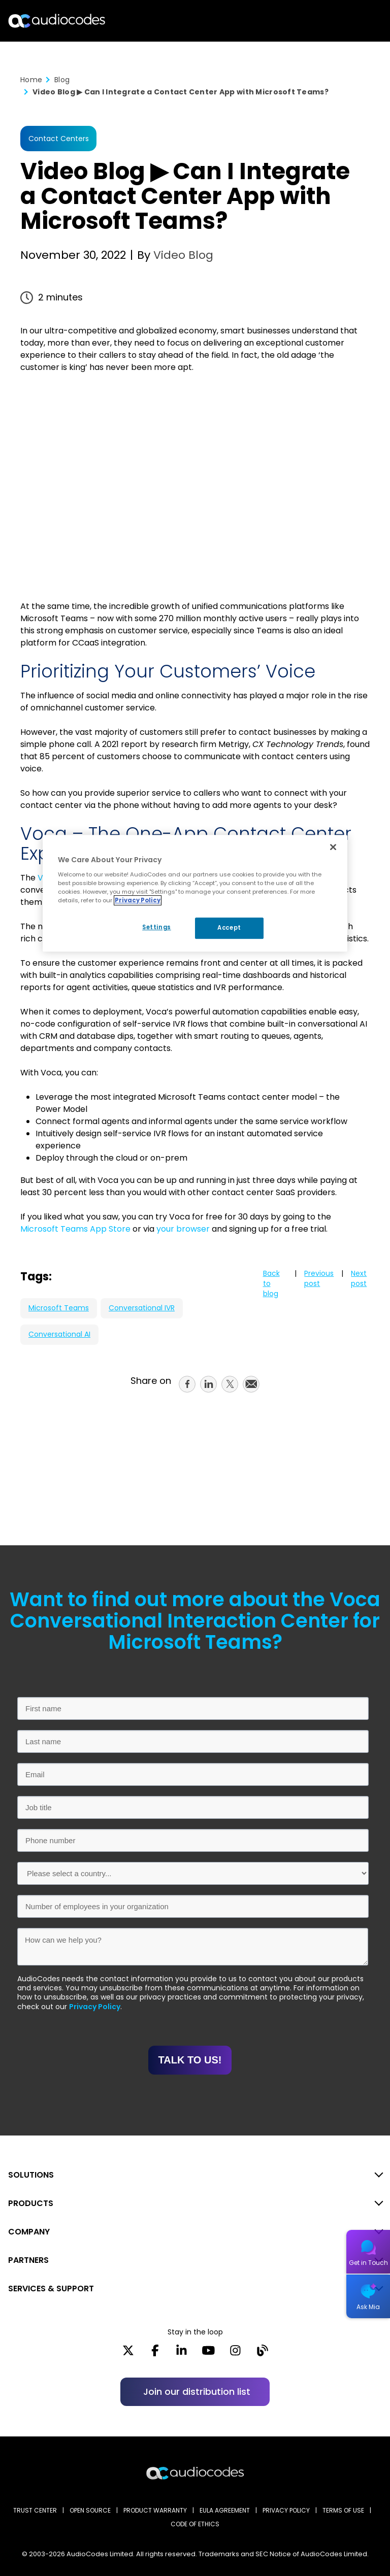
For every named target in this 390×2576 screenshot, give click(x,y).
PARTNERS (28, 2260)
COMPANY (29, 2232)
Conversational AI (59, 1334)
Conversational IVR (142, 1308)
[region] (195, 893)
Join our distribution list (196, 2391)
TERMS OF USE (343, 2510)
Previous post (319, 1278)
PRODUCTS (30, 2203)
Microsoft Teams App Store (75, 1229)
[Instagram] (235, 2354)
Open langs (356, 21)
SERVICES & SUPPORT (51, 2288)
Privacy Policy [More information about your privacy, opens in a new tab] (137, 900)
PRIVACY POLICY (286, 2510)
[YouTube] (208, 2354)
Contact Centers (58, 138)
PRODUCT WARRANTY (155, 2510)
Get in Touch (368, 2262)
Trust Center (35, 2510)
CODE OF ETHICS (195, 2524)
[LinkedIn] (181, 2354)
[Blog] (262, 2354)
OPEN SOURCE (90, 2510)
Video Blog (181, 255)
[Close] (333, 847)
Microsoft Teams (58, 1308)
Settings (155, 927)
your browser (183, 1229)
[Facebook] (155, 2354)
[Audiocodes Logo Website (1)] (57, 20)
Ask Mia (368, 2306)
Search (338, 20)
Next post (359, 1278)
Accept (229, 928)
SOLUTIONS (31, 2175)
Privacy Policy (94, 2007)
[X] (128, 2354)
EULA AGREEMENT (225, 2510)
